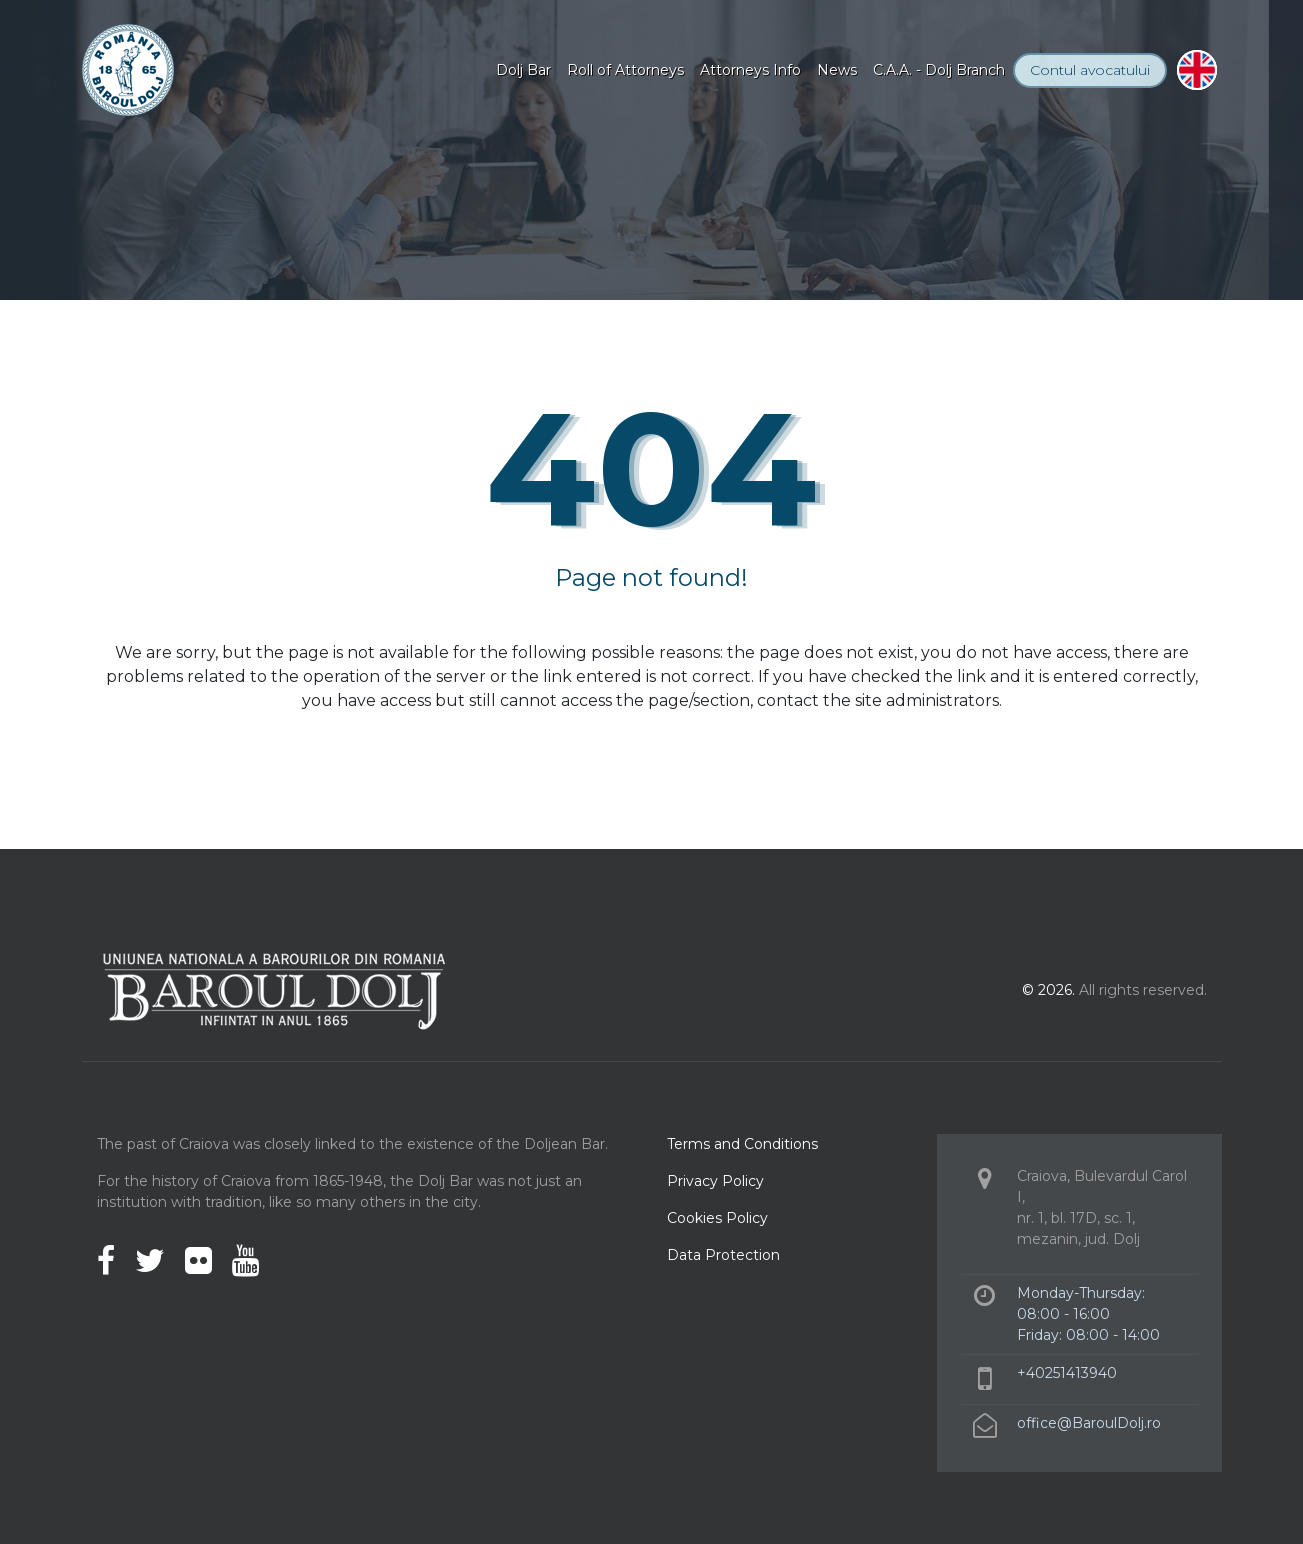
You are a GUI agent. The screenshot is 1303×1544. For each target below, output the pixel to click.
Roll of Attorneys (625, 70)
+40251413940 (1067, 1373)
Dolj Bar (523, 70)
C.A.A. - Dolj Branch (939, 70)
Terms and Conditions (742, 1144)
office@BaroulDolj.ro (1089, 1423)
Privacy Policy (715, 1181)
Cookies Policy (717, 1218)
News (837, 70)
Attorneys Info (750, 70)
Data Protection (723, 1255)
